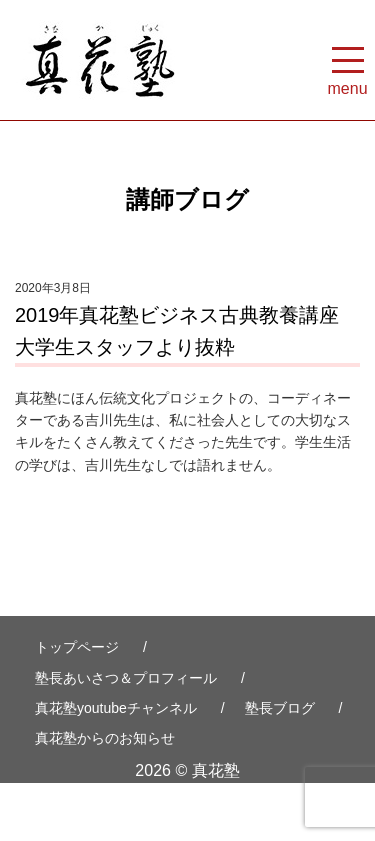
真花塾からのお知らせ (105, 738)
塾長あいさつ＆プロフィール (126, 678)
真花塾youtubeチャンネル (116, 708)
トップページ (77, 647)
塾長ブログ (280, 708)
